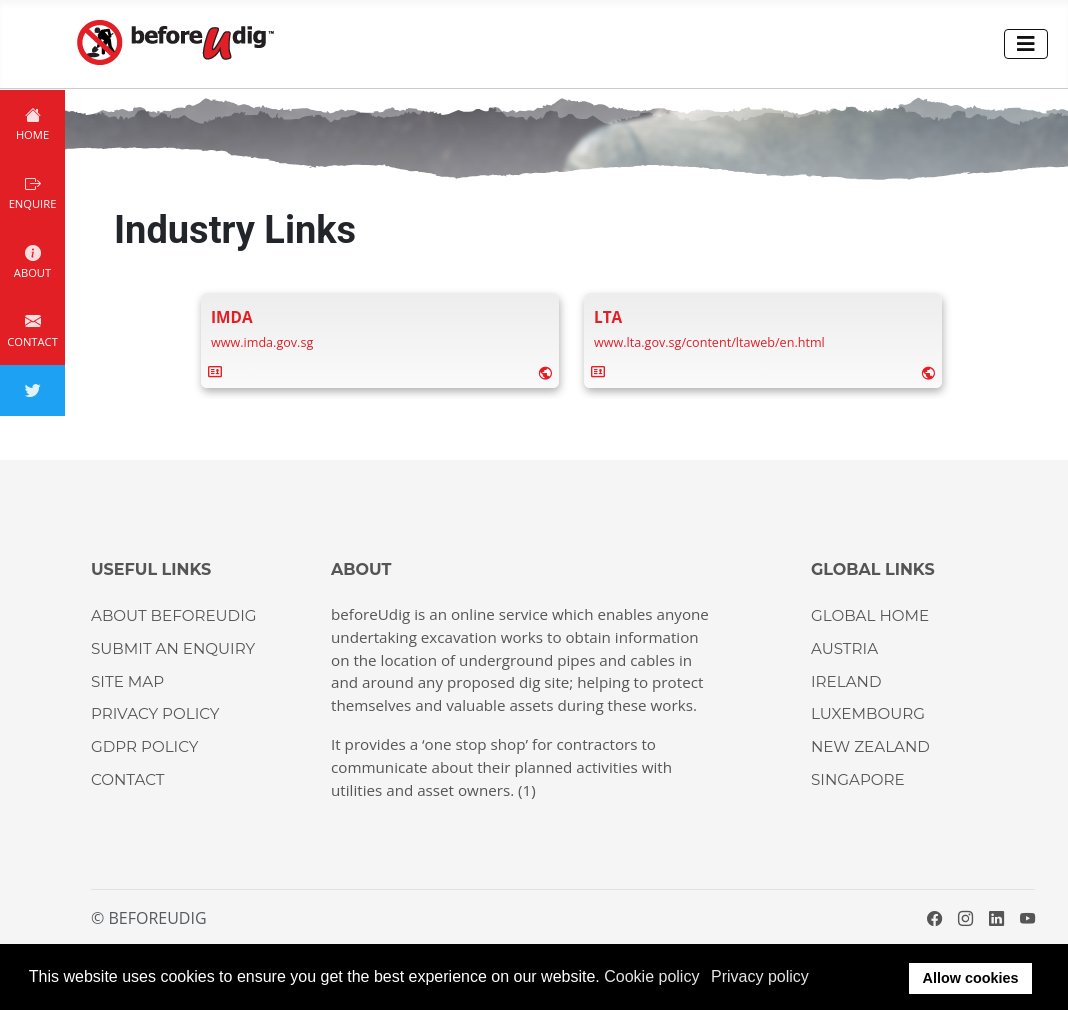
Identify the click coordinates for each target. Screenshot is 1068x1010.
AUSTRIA (844, 648)
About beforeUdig (173, 615)
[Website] (545, 371)
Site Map (127, 681)
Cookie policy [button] (651, 976)
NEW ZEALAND (870, 746)
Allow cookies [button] (971, 978)
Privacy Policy (155, 713)
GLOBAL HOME (870, 615)
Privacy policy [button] (760, 976)
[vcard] (215, 370)
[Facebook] (934, 918)
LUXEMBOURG (868, 713)
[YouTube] (1027, 918)
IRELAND (846, 681)
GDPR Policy (144, 746)
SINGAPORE (858, 779)
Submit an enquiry (173, 648)
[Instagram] (965, 918)
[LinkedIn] (996, 918)
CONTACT (128, 779)
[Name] (232, 317)
